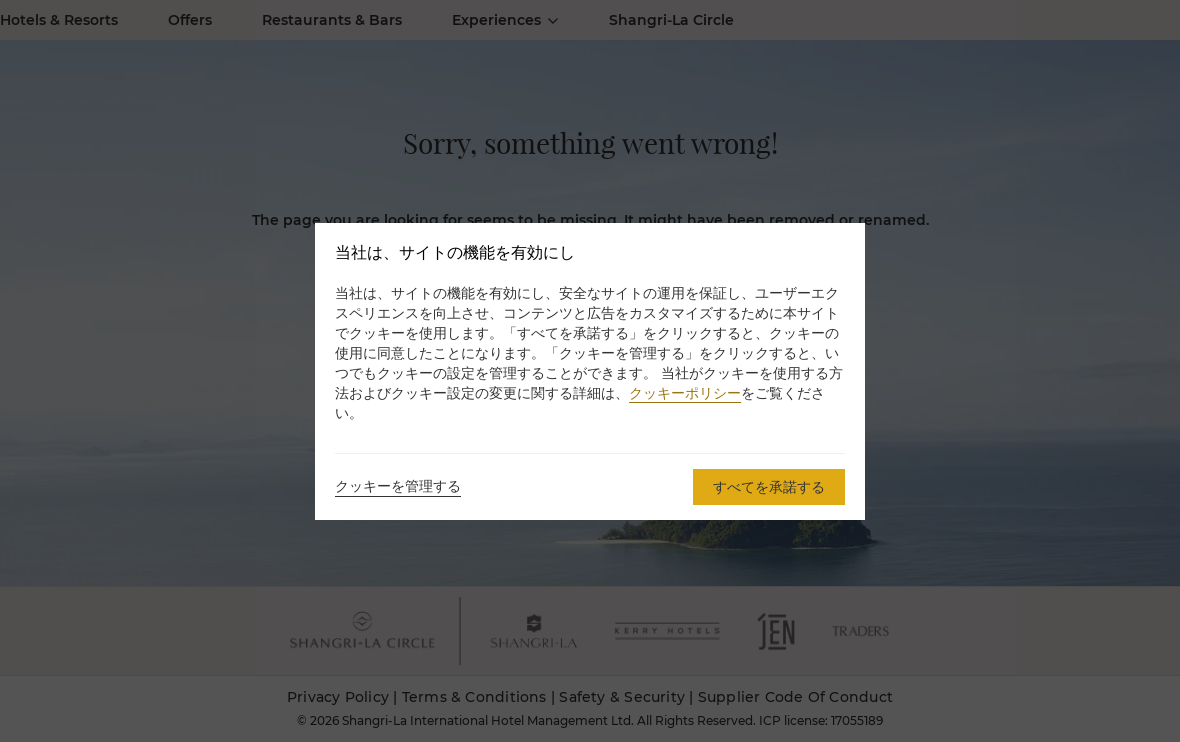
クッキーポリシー (685, 393)
